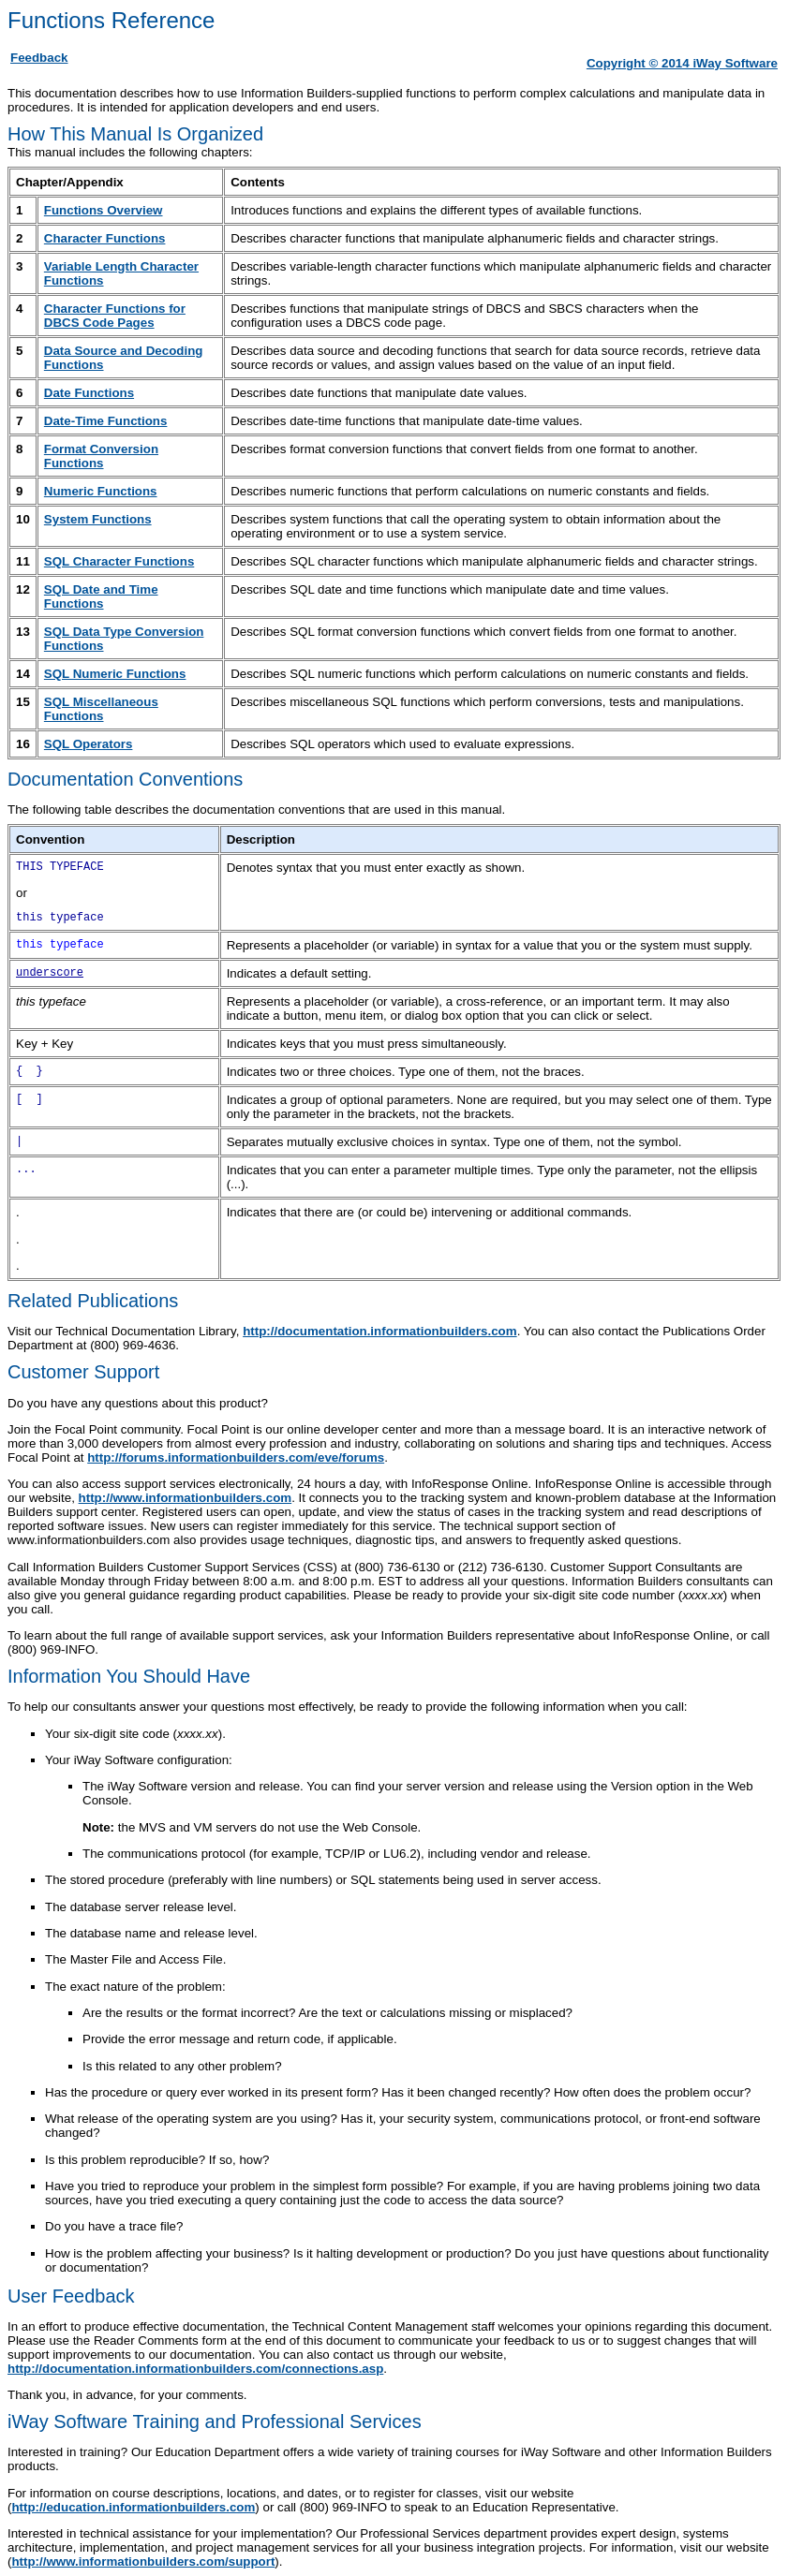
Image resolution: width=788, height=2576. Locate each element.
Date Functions (89, 393)
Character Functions (105, 238)
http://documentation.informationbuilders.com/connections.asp (195, 2369)
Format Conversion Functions (101, 456)
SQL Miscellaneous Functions (101, 709)
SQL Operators (88, 744)
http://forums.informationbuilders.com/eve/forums (235, 1457)
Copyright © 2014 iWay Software (682, 63)
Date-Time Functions (106, 421)
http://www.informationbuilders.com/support (143, 2561)
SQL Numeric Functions (115, 674)
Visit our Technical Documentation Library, (125, 1331)
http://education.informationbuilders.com (133, 2507)
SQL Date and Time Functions (101, 596)
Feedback (39, 58)
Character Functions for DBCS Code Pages (115, 316)
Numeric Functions (100, 491)
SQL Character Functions (119, 561)
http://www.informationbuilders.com (185, 1498)
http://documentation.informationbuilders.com (379, 1331)
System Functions (98, 519)
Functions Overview (103, 210)
